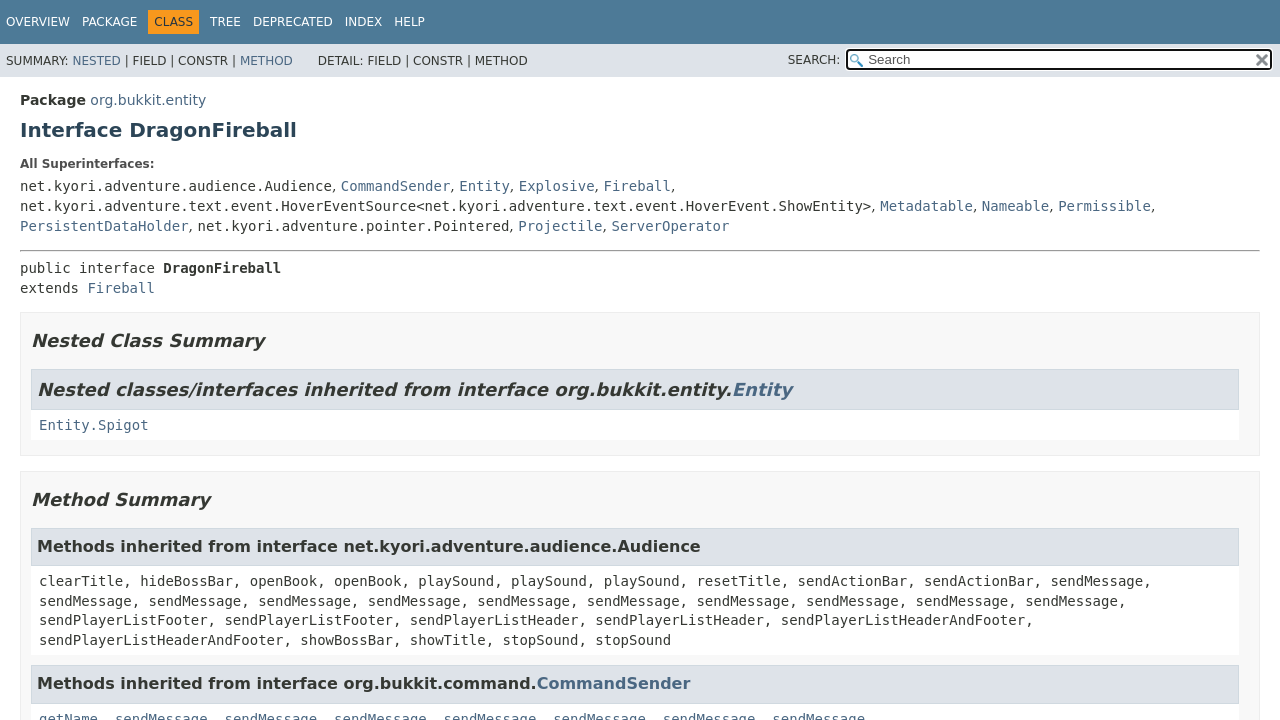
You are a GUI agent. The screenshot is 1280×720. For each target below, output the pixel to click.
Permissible (1104, 206)
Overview (38, 22)
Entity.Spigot (94, 425)
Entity (484, 186)
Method (266, 61)
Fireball (637, 186)
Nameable (1015, 206)
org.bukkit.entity (148, 100)
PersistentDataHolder (104, 226)
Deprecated (293, 22)
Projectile (560, 226)
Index (364, 22)
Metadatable (926, 206)
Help (409, 22)
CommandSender (396, 186)
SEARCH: (814, 60)
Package (109, 22)
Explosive (557, 186)
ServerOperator (670, 226)
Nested (96, 61)
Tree (225, 22)
